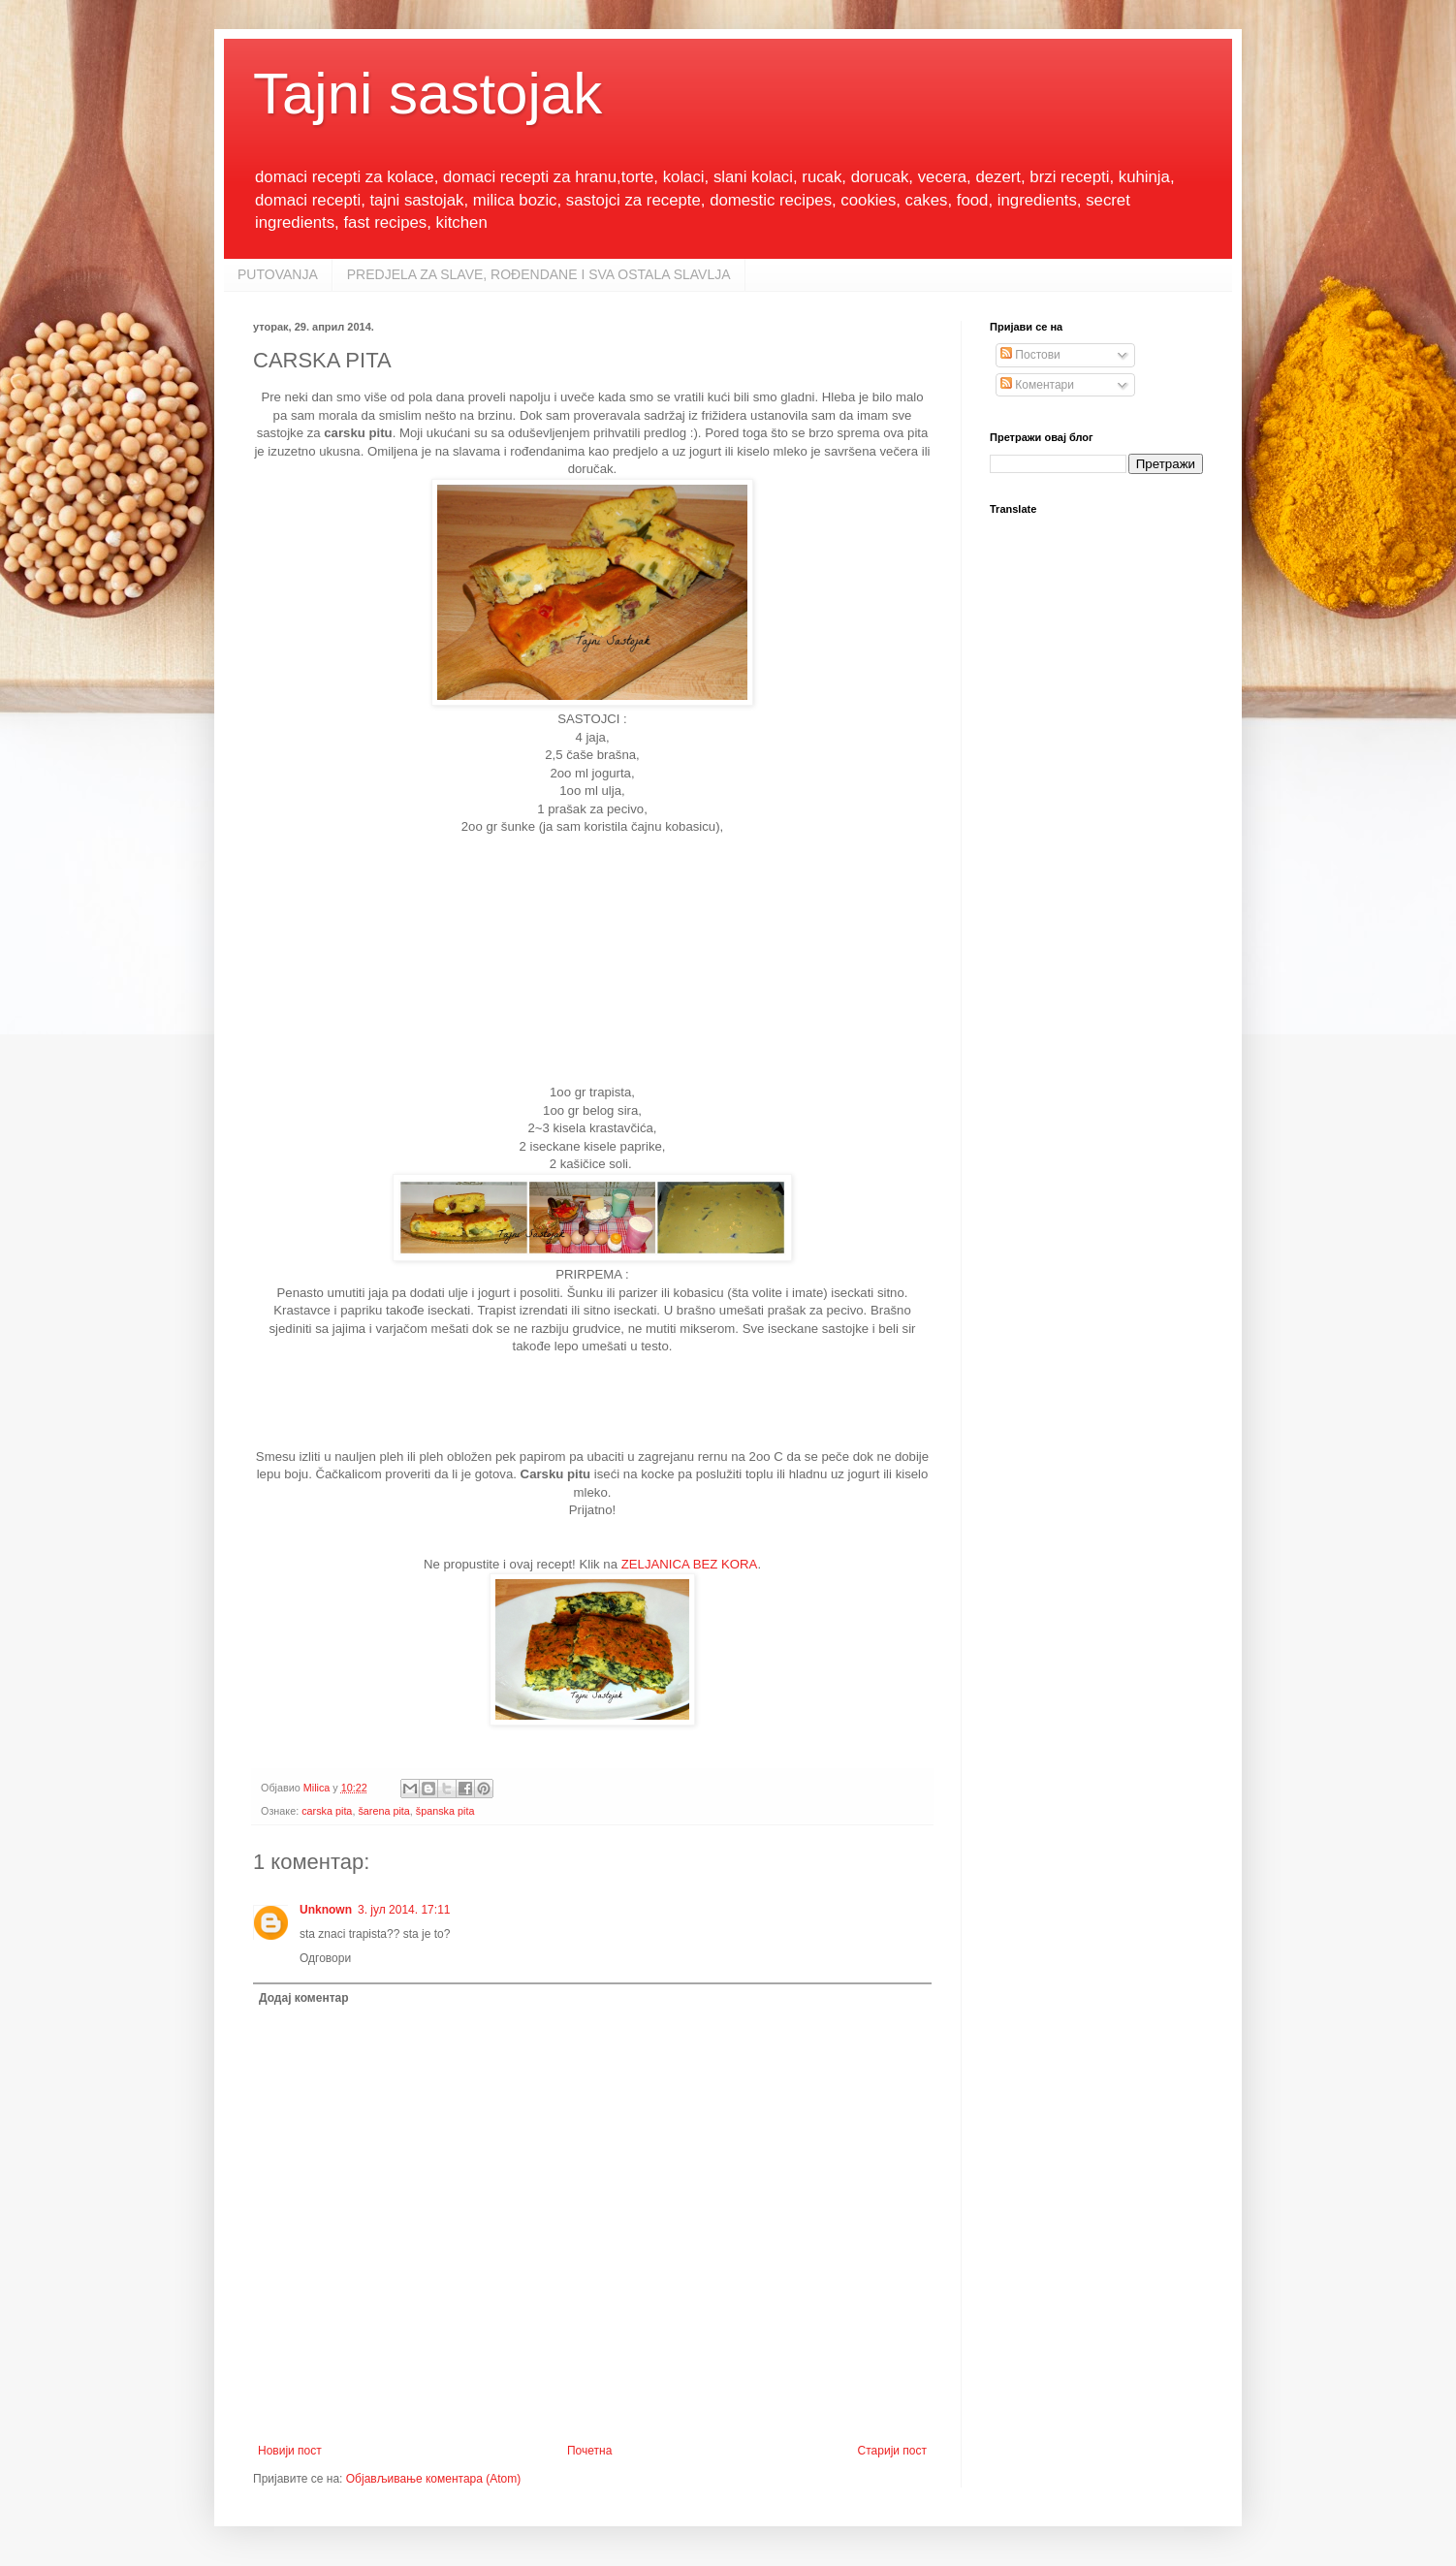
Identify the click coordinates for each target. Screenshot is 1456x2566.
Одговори (325, 1958)
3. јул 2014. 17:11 (404, 1910)
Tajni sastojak (427, 93)
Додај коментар (304, 1998)
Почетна (589, 2450)
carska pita (326, 1811)
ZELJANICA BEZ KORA (689, 1564)
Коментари (1037, 385)
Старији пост (892, 2450)
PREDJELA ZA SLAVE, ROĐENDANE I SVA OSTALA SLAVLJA (539, 274)
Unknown (326, 1910)
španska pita (445, 1811)
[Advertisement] (592, 958)
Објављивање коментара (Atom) (434, 2479)
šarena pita (383, 1811)
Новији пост (290, 2450)
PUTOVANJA (277, 274)
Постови (1030, 355)
